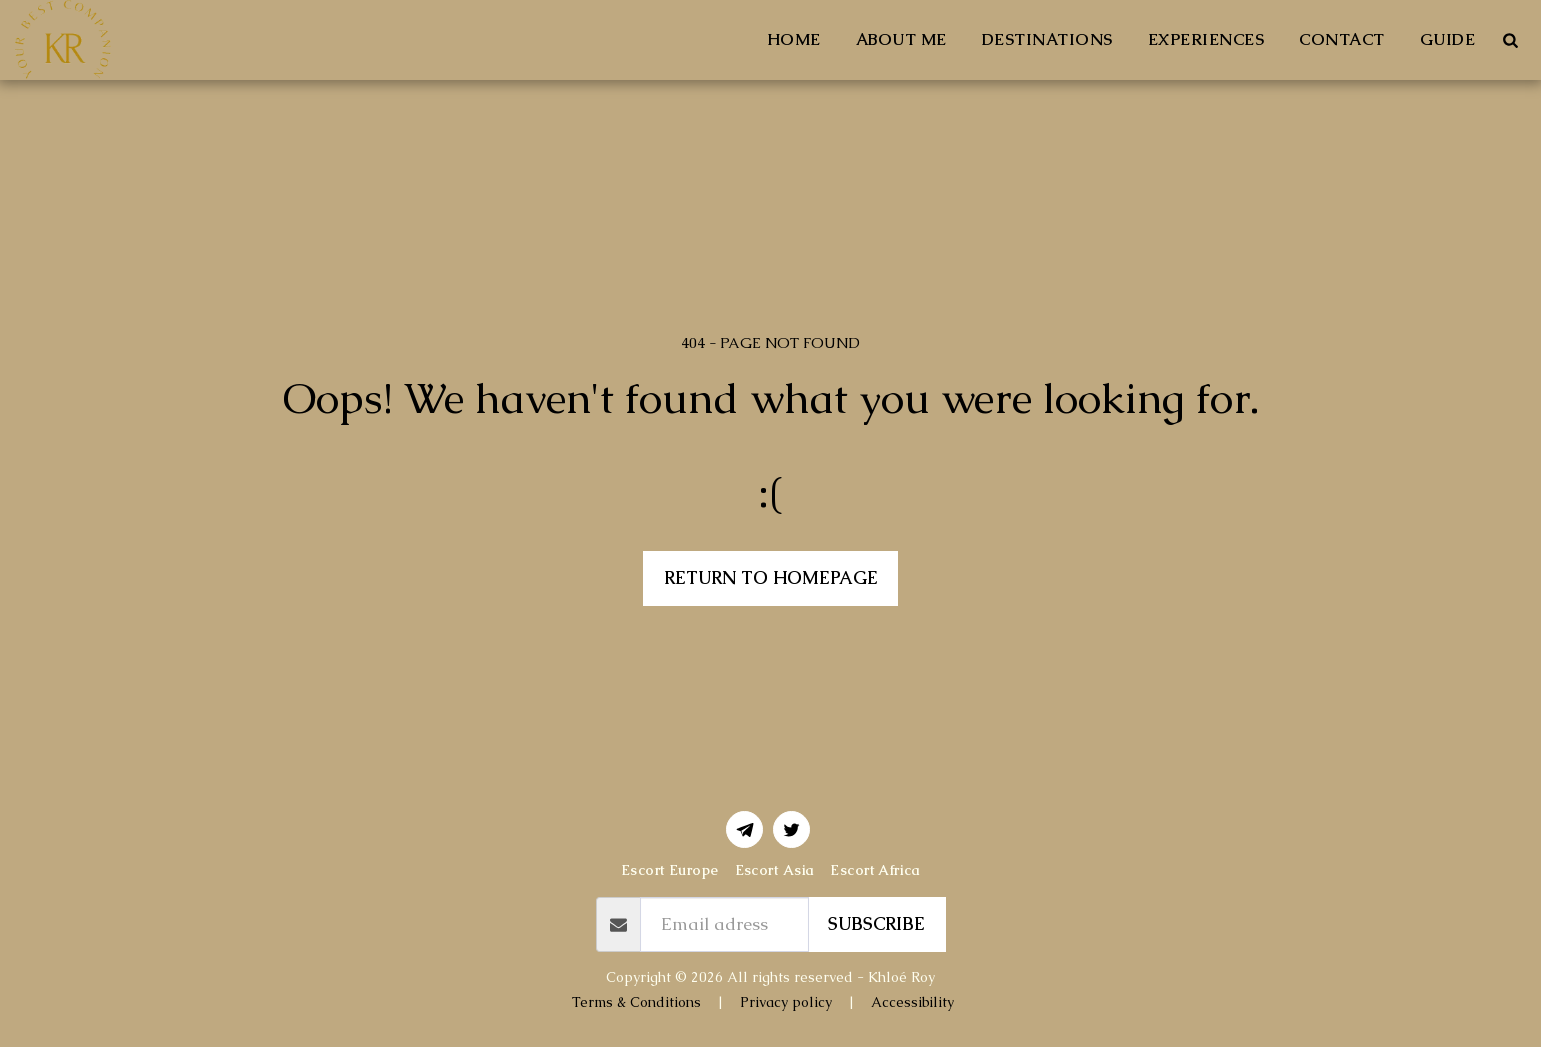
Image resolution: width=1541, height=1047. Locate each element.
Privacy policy (786, 1002)
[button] (1510, 40)
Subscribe (876, 924)
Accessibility (912, 1002)
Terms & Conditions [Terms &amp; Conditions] (636, 1002)
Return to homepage (771, 578)
